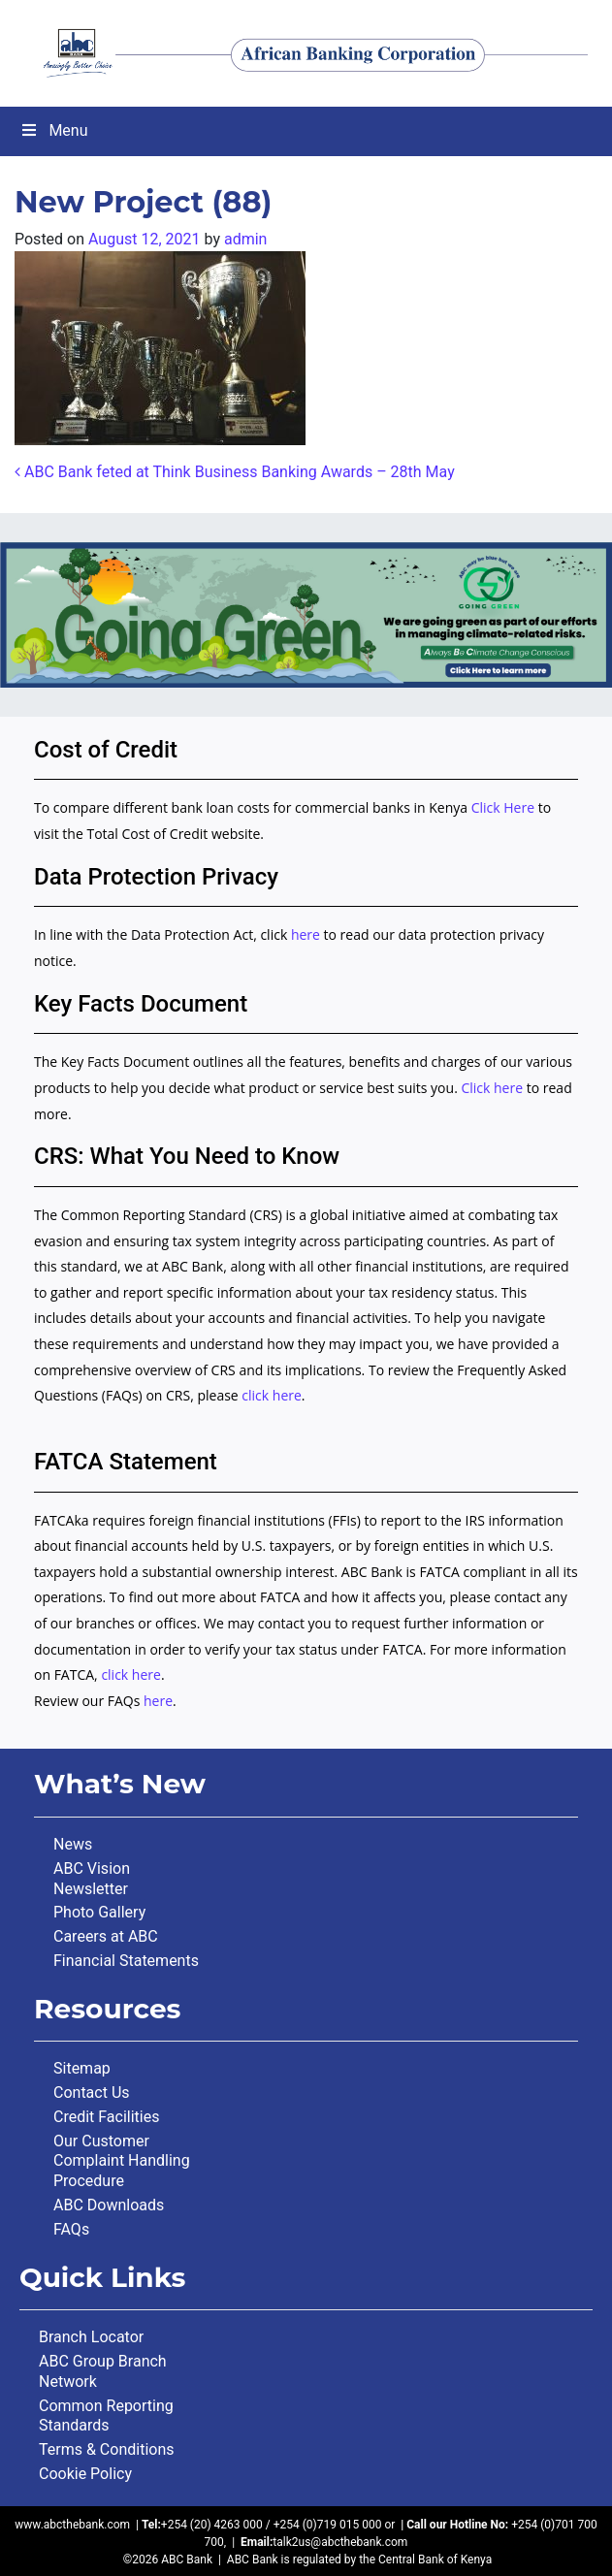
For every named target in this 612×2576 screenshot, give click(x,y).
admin (245, 239)
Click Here (504, 807)
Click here (492, 1088)
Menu (53, 130)
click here (272, 1395)
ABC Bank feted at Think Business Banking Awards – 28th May (235, 472)
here (305, 934)
